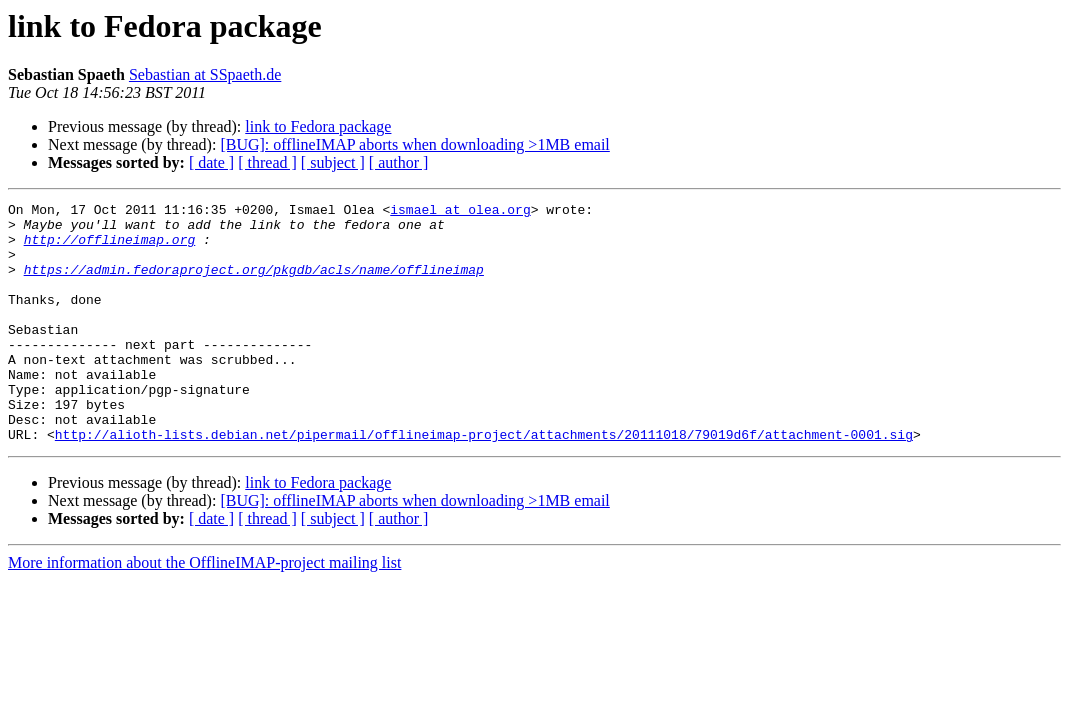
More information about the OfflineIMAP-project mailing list (204, 610)
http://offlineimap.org (110, 248)
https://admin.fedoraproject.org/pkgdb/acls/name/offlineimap (254, 284)
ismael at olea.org (460, 212)
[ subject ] (333, 162)
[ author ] (399, 162)
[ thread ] (267, 162)
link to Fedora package (318, 126)
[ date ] (211, 162)
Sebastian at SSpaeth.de (205, 74)
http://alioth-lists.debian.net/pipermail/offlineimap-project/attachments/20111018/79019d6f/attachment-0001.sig (484, 482)
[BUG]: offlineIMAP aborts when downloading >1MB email (414, 144)
